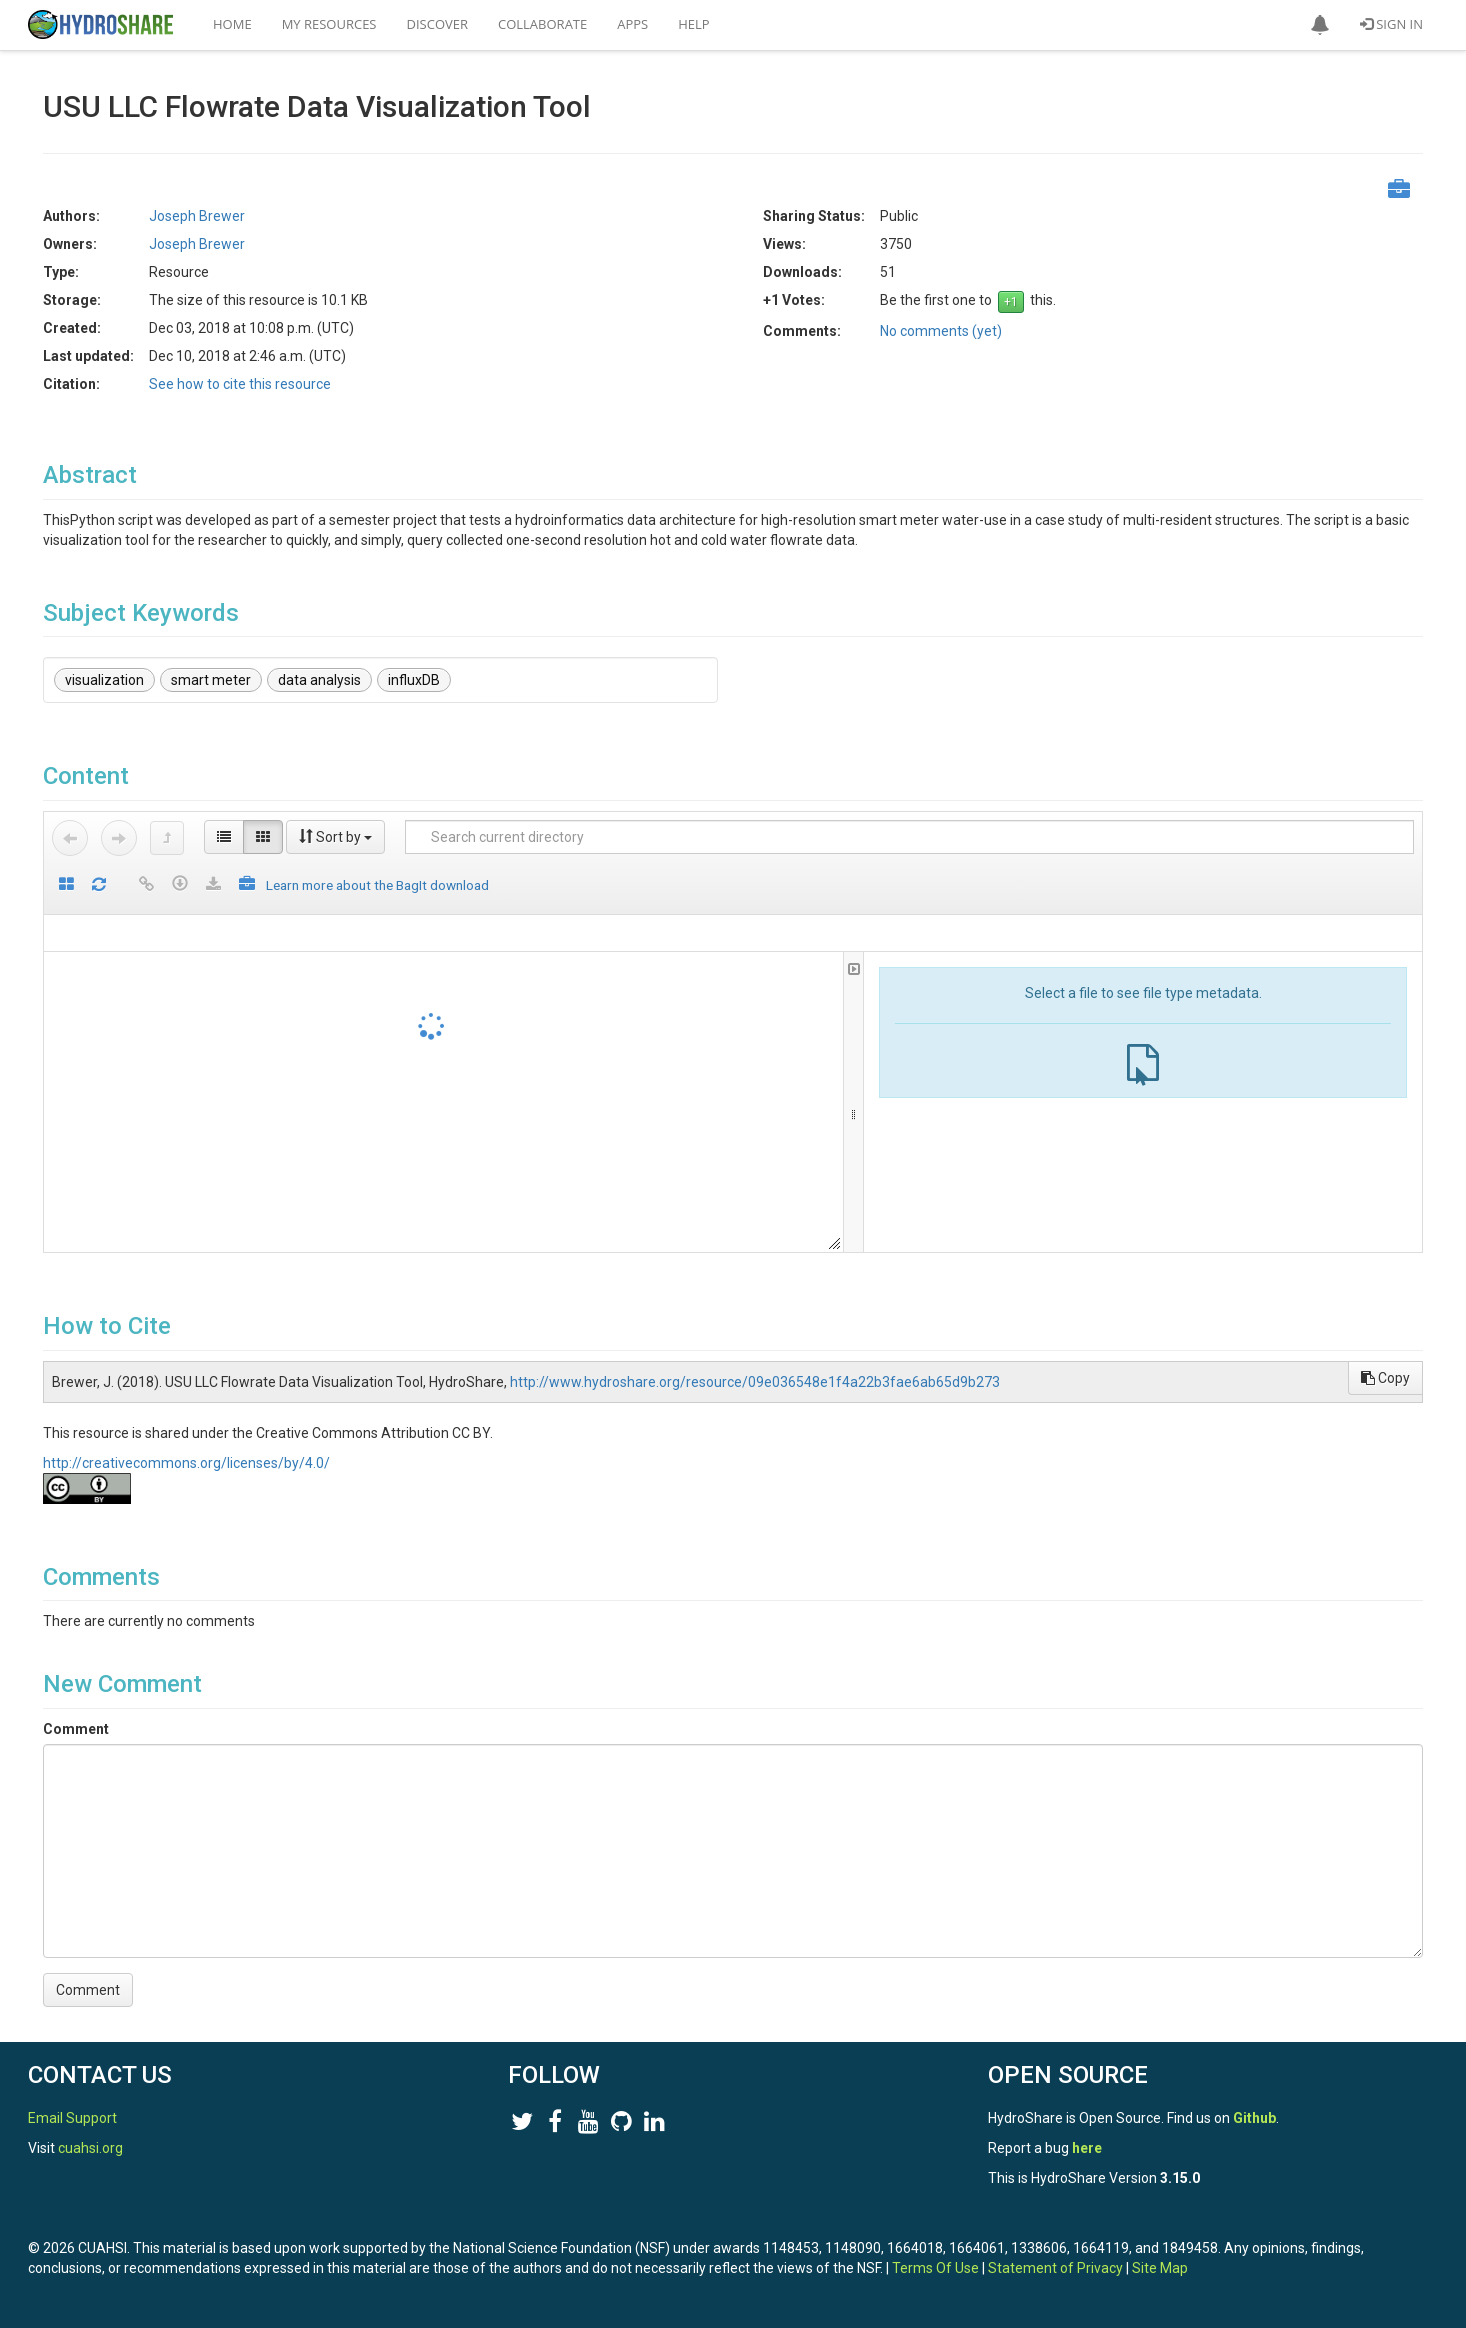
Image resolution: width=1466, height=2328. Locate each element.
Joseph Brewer (197, 216)
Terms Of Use (935, 2268)
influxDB (414, 680)
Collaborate (542, 24)
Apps (632, 24)
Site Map (1160, 2268)
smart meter (211, 680)
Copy (1385, 1378)
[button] (1320, 25)
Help (693, 24)
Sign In (1391, 24)
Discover (438, 24)
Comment (76, 1729)
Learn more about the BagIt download (377, 885)
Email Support (72, 2118)
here (1087, 2148)
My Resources (329, 24)
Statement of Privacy (1055, 2268)
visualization (104, 680)
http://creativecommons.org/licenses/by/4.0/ (186, 1463)
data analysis (319, 680)
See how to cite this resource (240, 384)
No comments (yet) (941, 331)
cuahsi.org (90, 2148)
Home (232, 24)
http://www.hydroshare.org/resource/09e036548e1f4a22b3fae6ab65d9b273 (755, 1382)
